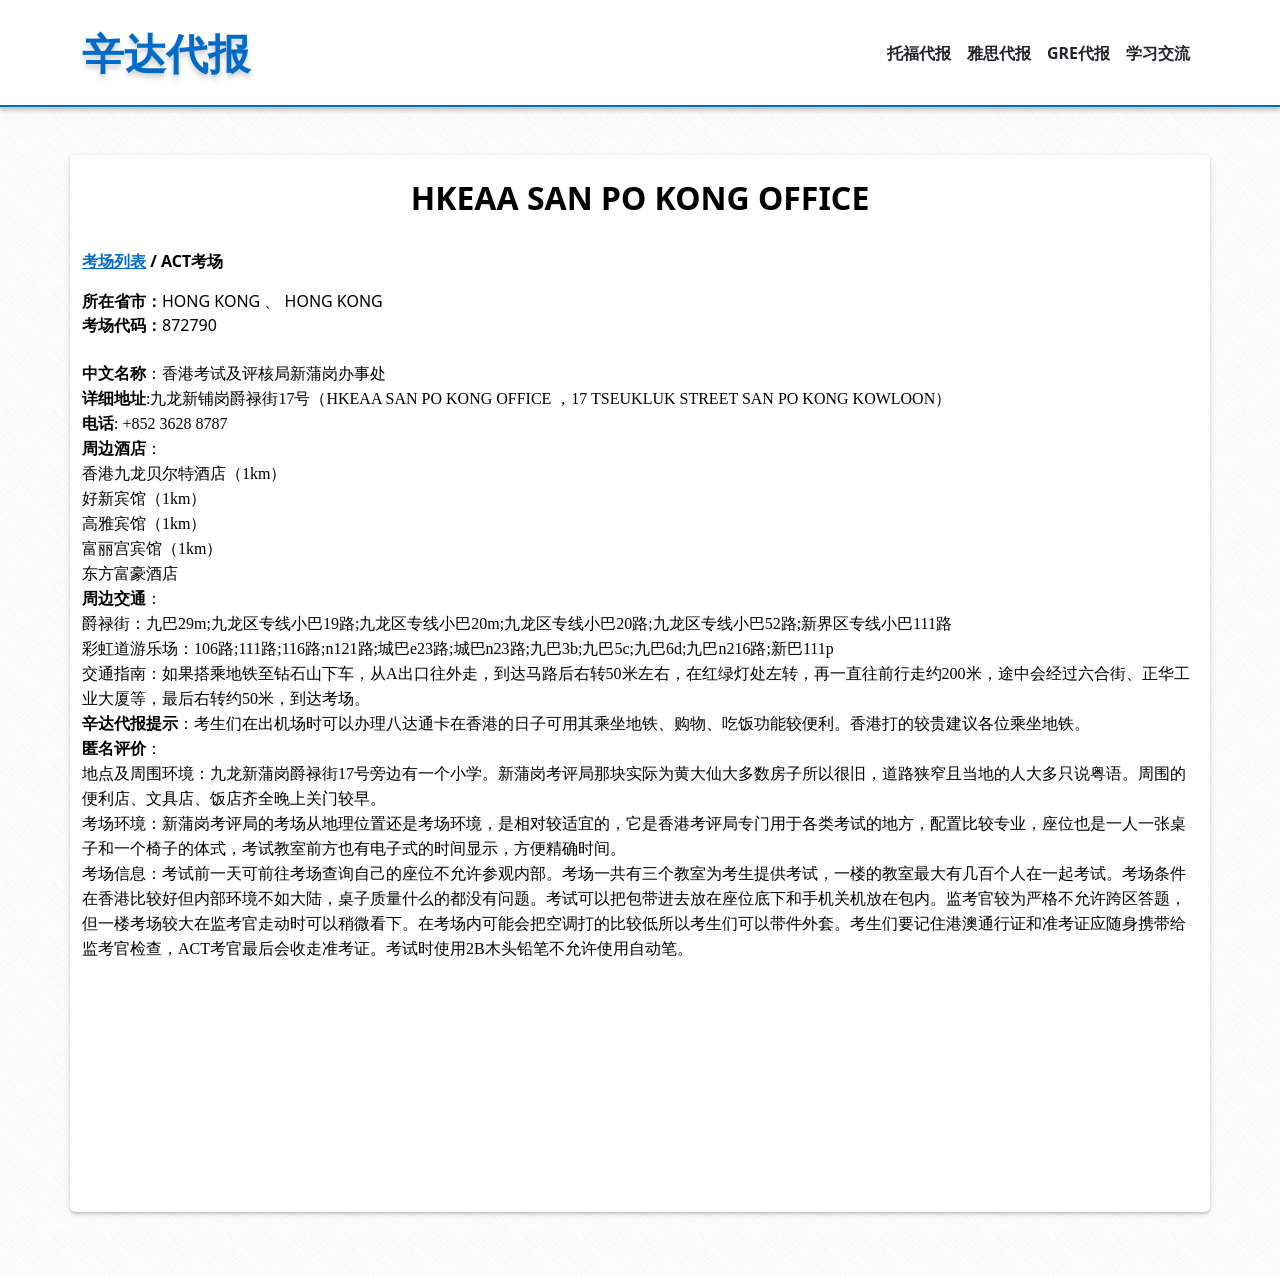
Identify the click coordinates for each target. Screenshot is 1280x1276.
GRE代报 (1078, 53)
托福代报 (919, 53)
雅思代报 (999, 53)
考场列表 (114, 261)
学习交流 (1158, 53)
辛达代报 (166, 52)
